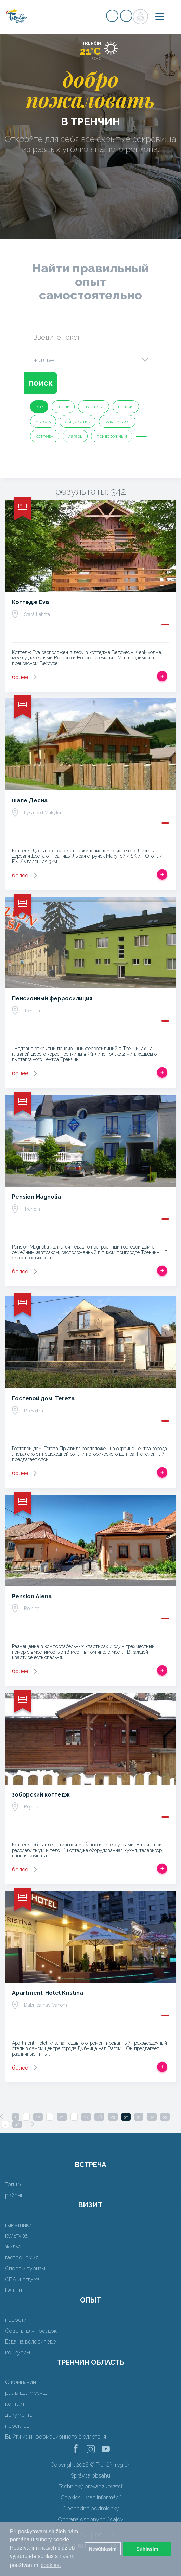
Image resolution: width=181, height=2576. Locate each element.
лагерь (75, 436)
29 (113, 2116)
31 (139, 2116)
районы (14, 2195)
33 (165, 2116)
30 (126, 2116)
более (20, 677)
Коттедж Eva (30, 602)
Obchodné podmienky (90, 2508)
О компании (20, 2382)
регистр (112, 16)
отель (63, 406)
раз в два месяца (26, 2393)
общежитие (77, 421)
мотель (43, 421)
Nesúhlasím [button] (103, 2549)
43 (17, 2124)
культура (16, 2235)
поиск (41, 383)
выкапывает (117, 421)
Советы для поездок (31, 2330)
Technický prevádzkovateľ (90, 2486)
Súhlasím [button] (147, 2549)
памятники (18, 2224)
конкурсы (17, 2352)
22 (62, 2116)
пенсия (125, 406)
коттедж (45, 436)
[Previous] (1, 2116)
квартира (93, 406)
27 (86, 2116)
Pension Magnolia (36, 1196)
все (39, 406)
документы (19, 2415)
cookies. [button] (51, 2565)
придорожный (111, 436)
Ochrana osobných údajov (90, 2519)
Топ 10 (13, 2184)
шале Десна (30, 800)
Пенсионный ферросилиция (52, 998)
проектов (17, 2425)
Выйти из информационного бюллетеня (55, 2436)
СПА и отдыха (22, 2279)
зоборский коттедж (41, 1794)
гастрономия (21, 2257)
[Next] (32, 2124)
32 (152, 2116)
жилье (13, 2246)
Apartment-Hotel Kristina (47, 1993)
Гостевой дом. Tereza (43, 1398)
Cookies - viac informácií (91, 2497)
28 (99, 2116)
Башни (13, 2290)
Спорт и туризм (25, 2268)
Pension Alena (32, 1596)
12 (38, 2116)
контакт (15, 2404)
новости (16, 2320)
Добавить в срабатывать (162, 676)
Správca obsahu (90, 2475)
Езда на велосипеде (30, 2341)
